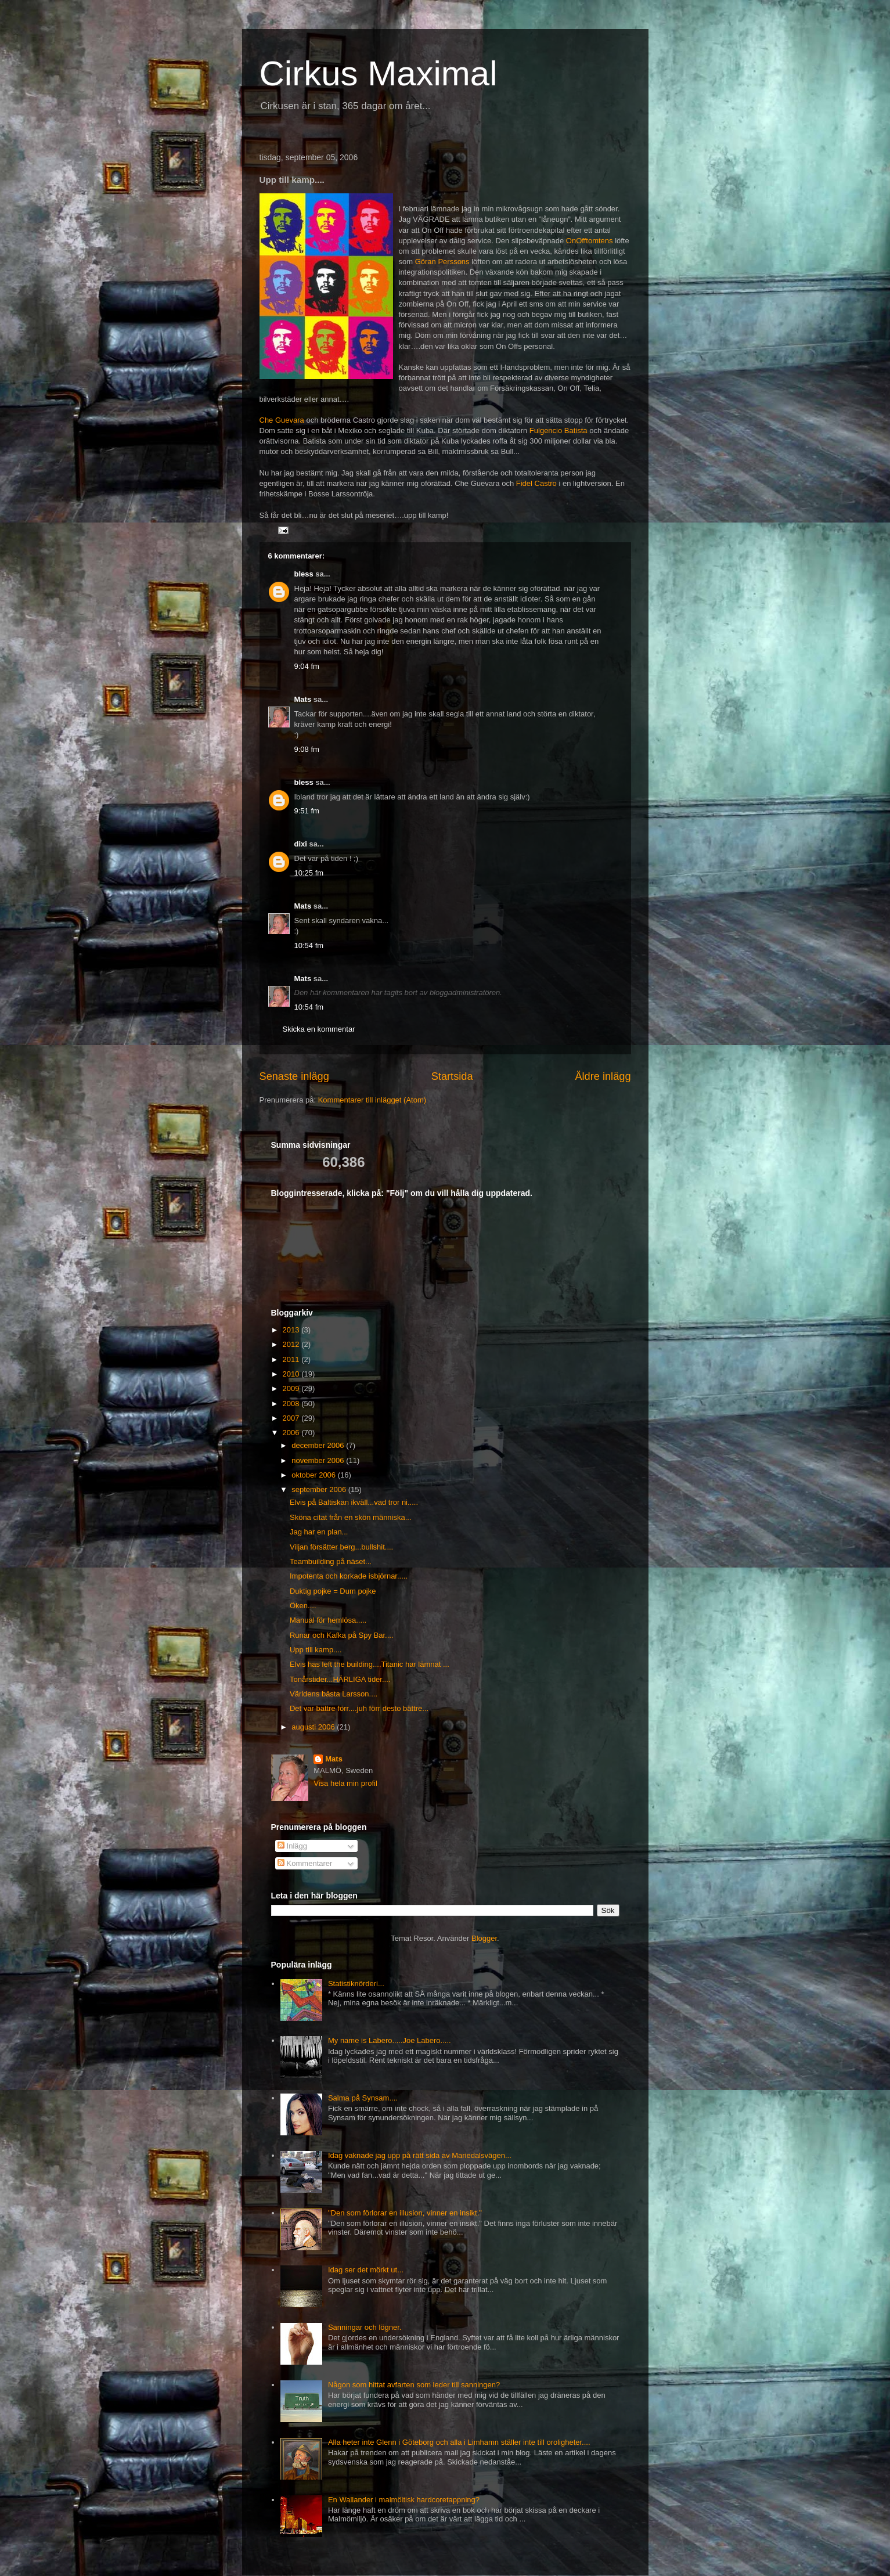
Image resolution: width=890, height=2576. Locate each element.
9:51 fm (306, 810)
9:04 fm (306, 666)
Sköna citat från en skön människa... (351, 1517)
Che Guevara (283, 420)
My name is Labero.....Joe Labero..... (389, 2040)
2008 (292, 1403)
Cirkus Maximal (379, 73)
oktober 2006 (314, 1475)
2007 (292, 1418)
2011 (292, 1359)
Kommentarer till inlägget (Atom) (372, 1100)
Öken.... (303, 1605)
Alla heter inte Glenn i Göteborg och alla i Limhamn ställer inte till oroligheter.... (459, 2442)
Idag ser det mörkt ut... (365, 2269)
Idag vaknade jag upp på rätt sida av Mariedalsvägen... (419, 2155)
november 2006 (318, 1460)
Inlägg (292, 1846)
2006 (292, 1432)
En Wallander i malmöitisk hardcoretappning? (404, 2499)
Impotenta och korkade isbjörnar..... (349, 1576)
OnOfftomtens (589, 240)
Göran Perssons (442, 261)
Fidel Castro (536, 483)
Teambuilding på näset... (331, 1561)
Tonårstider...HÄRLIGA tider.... (340, 1679)
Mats (303, 699)
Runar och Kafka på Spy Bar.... (342, 1635)
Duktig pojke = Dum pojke (333, 1591)
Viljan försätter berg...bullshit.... (341, 1547)
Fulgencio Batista (558, 430)
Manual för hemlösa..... (328, 1620)
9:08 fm (306, 749)
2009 (292, 1388)
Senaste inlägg (294, 1076)
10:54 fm (309, 945)
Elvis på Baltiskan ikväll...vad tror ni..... (354, 1502)
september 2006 (319, 1489)
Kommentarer (305, 1863)
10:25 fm (309, 873)
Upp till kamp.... (316, 1649)
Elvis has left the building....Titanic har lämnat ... (369, 1664)
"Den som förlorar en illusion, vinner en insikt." (405, 2212)
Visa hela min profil (345, 1783)
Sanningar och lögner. (364, 2327)
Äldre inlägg (602, 1076)
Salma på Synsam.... (363, 2098)
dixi (300, 844)
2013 (292, 1329)
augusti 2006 (314, 1727)
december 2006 (318, 1445)
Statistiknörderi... (356, 1983)
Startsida (452, 1076)
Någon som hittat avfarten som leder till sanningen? (414, 2384)
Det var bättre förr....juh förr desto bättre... (359, 1708)
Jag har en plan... (319, 1531)
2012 (292, 1344)
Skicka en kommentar (319, 1029)
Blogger (484, 1938)
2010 (292, 1374)
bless (304, 574)
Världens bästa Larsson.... (333, 1693)
